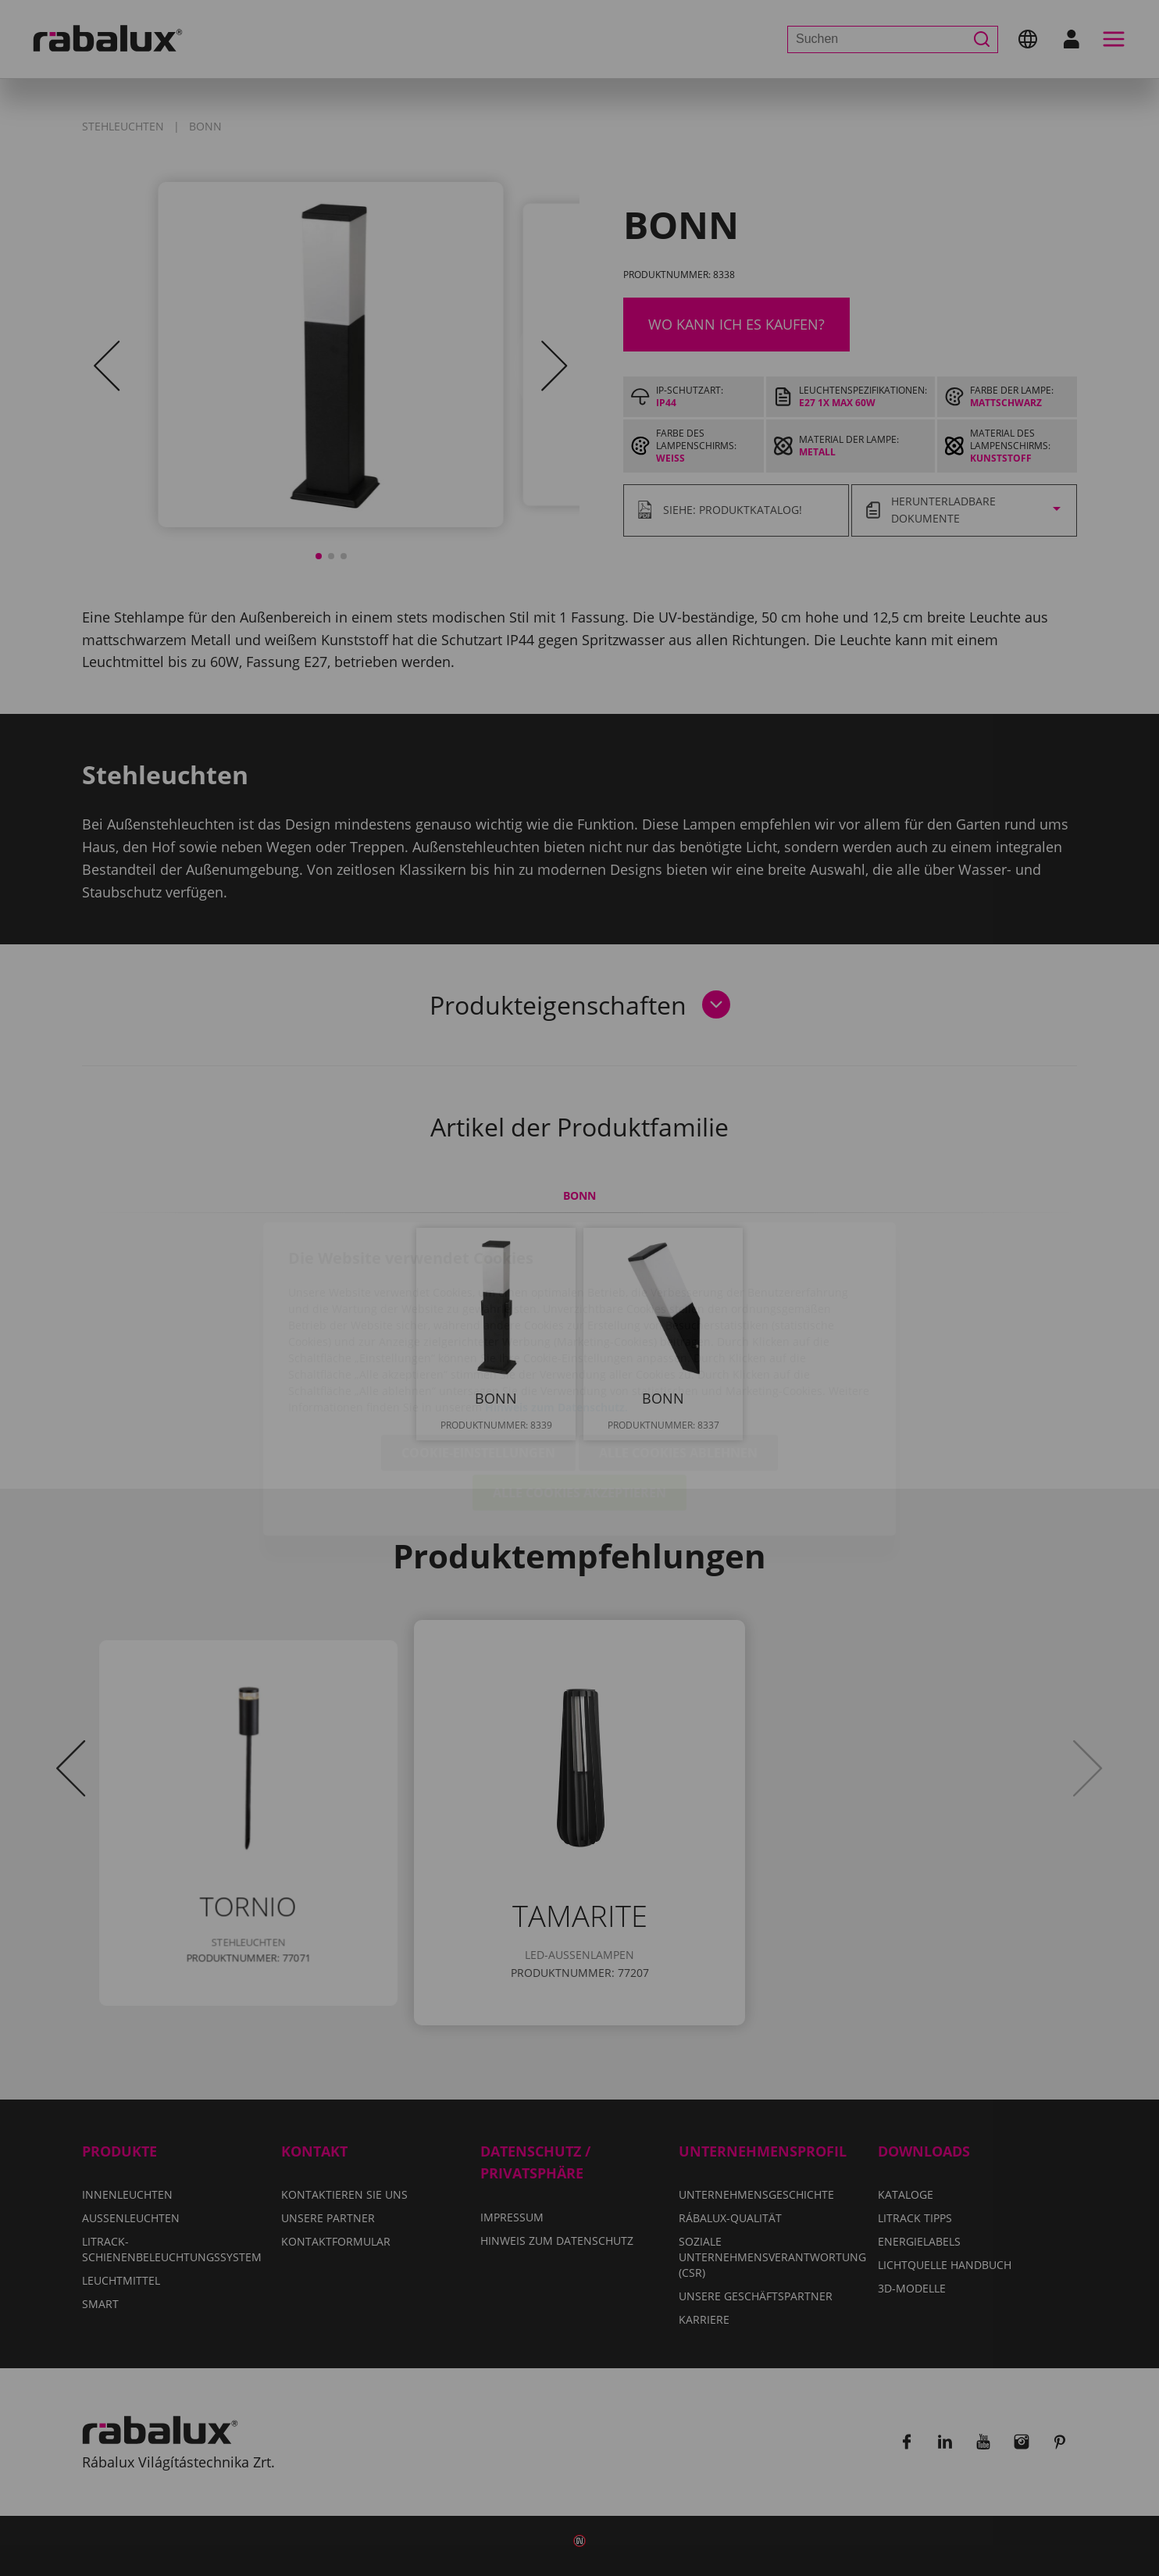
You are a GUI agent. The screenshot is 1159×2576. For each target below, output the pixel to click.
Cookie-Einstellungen (478, 1362)
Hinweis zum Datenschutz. (556, 1316)
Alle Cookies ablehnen (678, 1362)
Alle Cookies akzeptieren (579, 1402)
